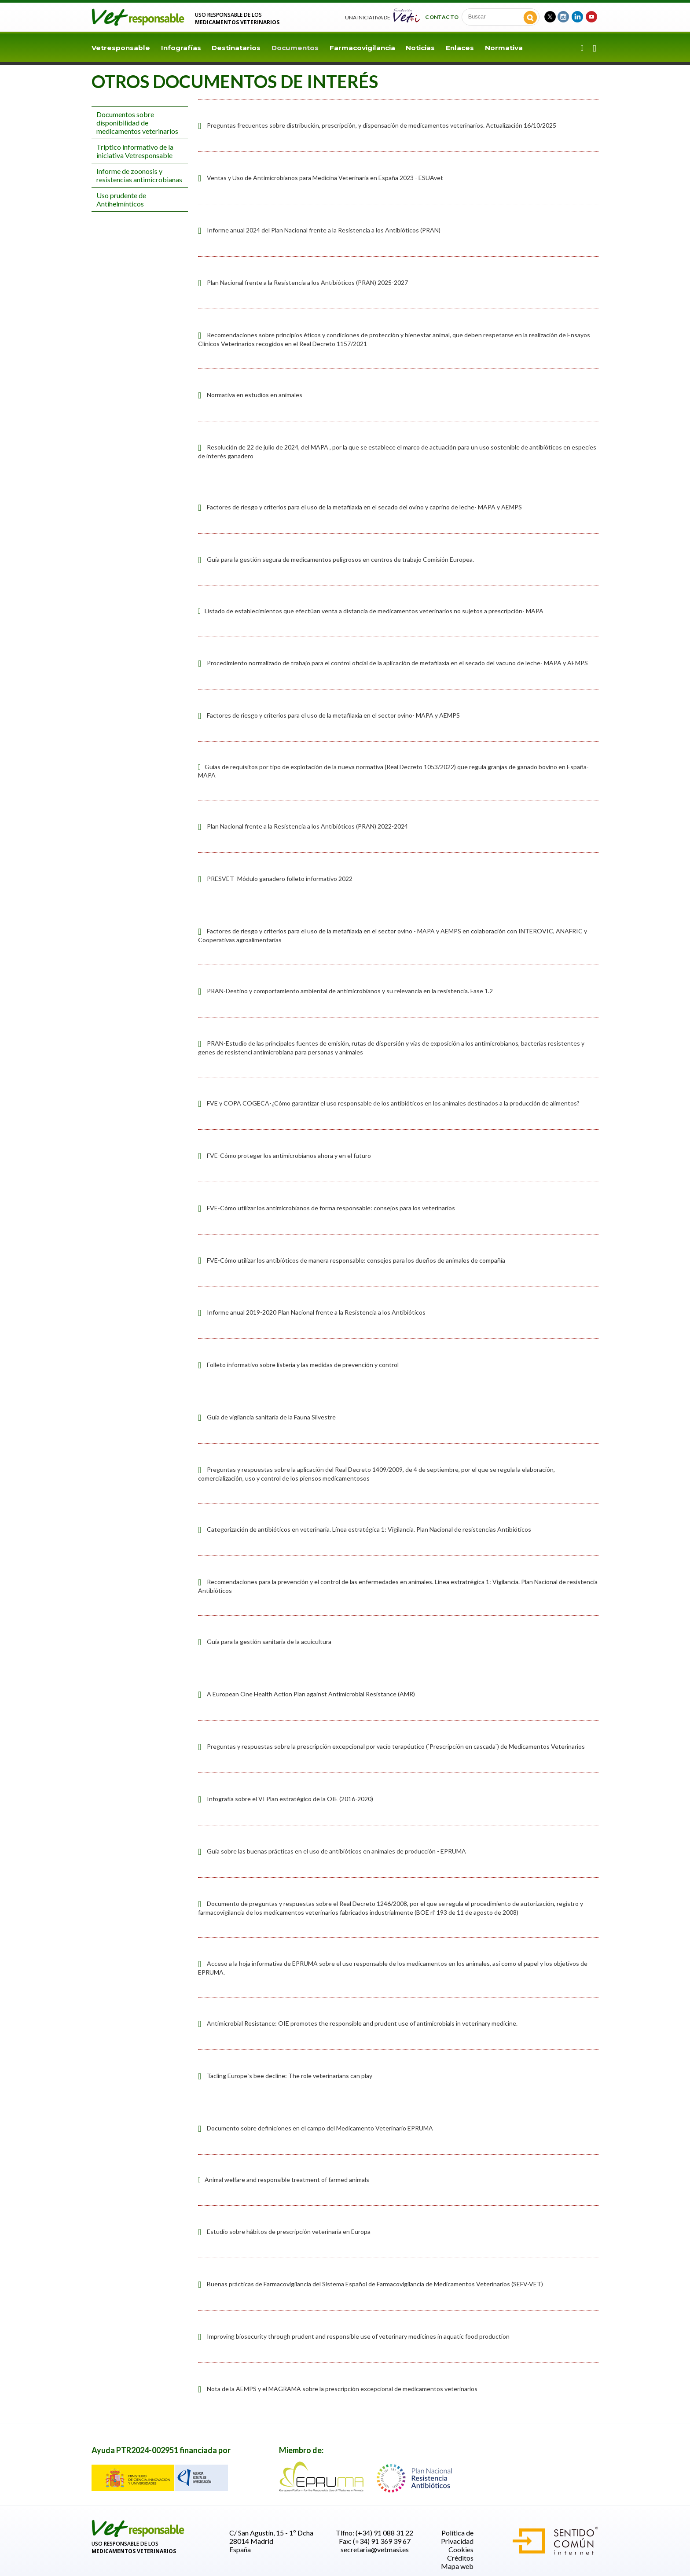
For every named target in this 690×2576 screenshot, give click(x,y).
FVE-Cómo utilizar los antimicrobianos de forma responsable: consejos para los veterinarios (331, 1208)
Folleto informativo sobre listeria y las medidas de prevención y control (303, 1364)
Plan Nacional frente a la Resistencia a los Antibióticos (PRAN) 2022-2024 (307, 826)
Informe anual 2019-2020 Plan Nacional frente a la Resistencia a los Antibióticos (316, 1312)
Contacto (442, 17)
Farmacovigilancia (362, 48)
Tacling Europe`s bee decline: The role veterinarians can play (289, 2075)
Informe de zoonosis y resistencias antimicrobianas (139, 175)
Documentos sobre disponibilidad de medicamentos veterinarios (137, 122)
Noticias (420, 48)
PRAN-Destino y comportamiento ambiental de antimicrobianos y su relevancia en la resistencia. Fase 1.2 (350, 991)
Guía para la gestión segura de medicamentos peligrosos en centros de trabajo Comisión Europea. (340, 559)
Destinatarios (236, 48)
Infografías (181, 48)
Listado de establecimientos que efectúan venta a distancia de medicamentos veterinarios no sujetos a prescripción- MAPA (370, 611)
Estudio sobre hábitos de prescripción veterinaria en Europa (289, 2231)
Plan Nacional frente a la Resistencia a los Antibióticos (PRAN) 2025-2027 (307, 282)
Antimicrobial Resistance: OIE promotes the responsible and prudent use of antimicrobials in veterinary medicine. (362, 2023)
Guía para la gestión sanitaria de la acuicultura (269, 1641)
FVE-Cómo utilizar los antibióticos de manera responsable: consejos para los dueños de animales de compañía (356, 1260)
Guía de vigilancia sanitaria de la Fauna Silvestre (271, 1417)
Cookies (460, 2549)
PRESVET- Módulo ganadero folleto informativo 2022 (279, 878)
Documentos (295, 48)
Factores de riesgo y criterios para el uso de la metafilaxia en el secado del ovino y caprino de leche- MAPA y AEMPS (364, 507)
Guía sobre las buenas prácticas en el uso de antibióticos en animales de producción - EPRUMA (336, 1851)
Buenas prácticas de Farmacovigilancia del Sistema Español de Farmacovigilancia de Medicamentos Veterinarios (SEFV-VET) (375, 2284)
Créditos (460, 2558)
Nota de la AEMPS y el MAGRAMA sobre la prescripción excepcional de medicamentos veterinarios (342, 2388)
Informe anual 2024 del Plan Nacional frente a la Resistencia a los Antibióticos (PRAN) (323, 230)
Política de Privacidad (457, 2536)
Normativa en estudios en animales (254, 394)
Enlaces (460, 48)
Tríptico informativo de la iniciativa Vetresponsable (134, 151)
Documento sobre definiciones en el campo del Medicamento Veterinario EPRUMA (320, 2128)
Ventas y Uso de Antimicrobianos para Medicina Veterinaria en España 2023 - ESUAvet (325, 177)
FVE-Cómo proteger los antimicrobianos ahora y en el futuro (289, 1155)
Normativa (504, 48)
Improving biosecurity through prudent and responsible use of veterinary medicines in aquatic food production (358, 2336)
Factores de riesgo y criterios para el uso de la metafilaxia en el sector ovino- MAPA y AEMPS (333, 715)
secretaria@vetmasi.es (375, 2549)
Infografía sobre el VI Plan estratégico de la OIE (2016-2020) (290, 1798)
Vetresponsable (121, 48)
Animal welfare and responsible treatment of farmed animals (283, 2179)
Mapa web (457, 2566)
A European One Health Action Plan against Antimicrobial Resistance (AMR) (311, 1694)
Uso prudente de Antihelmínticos (121, 199)
